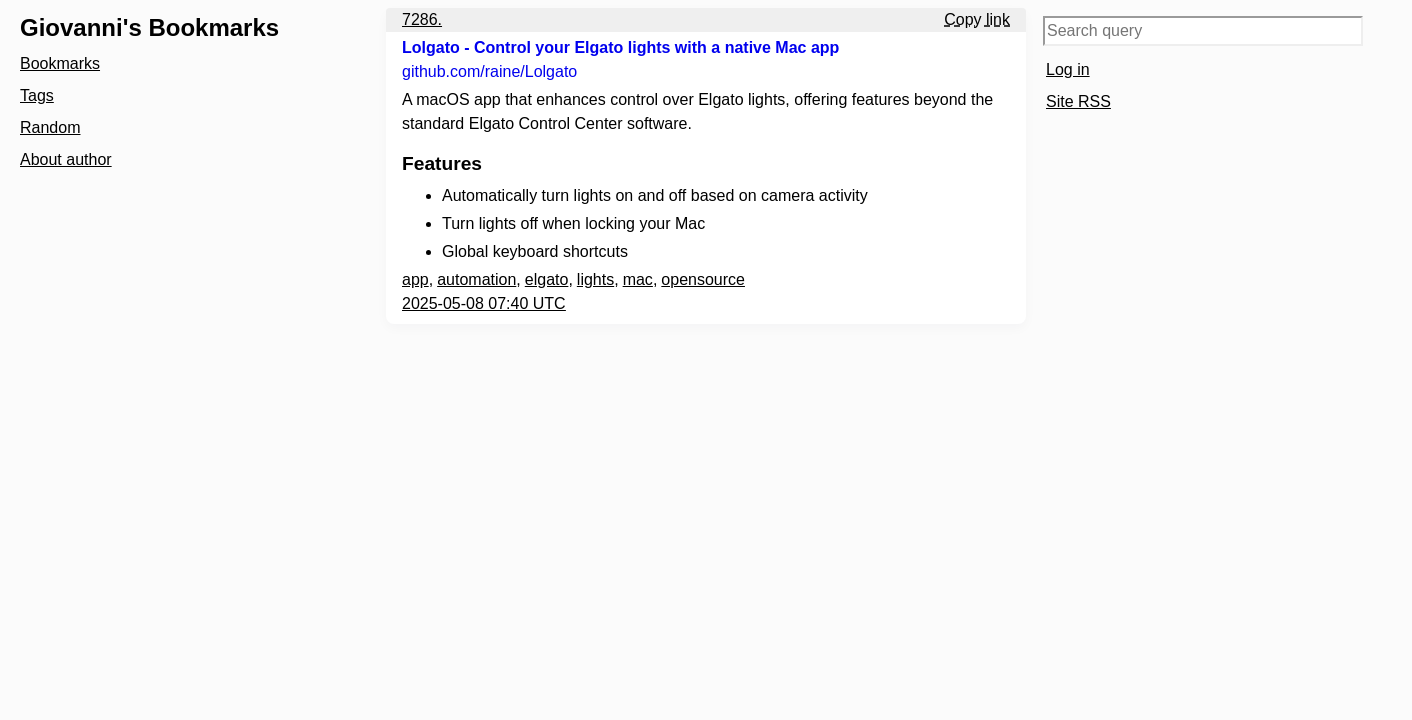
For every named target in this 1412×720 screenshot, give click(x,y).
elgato (547, 279)
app (415, 279)
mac (638, 279)
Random (50, 127)
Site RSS (1078, 101)
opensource (703, 279)
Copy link (977, 19)
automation (476, 279)
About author (66, 159)
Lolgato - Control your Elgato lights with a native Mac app (620, 47)
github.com (489, 71)
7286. (422, 19)
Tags (37, 95)
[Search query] (1203, 31)
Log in (1068, 69)
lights (595, 279)
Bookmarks (60, 63)
